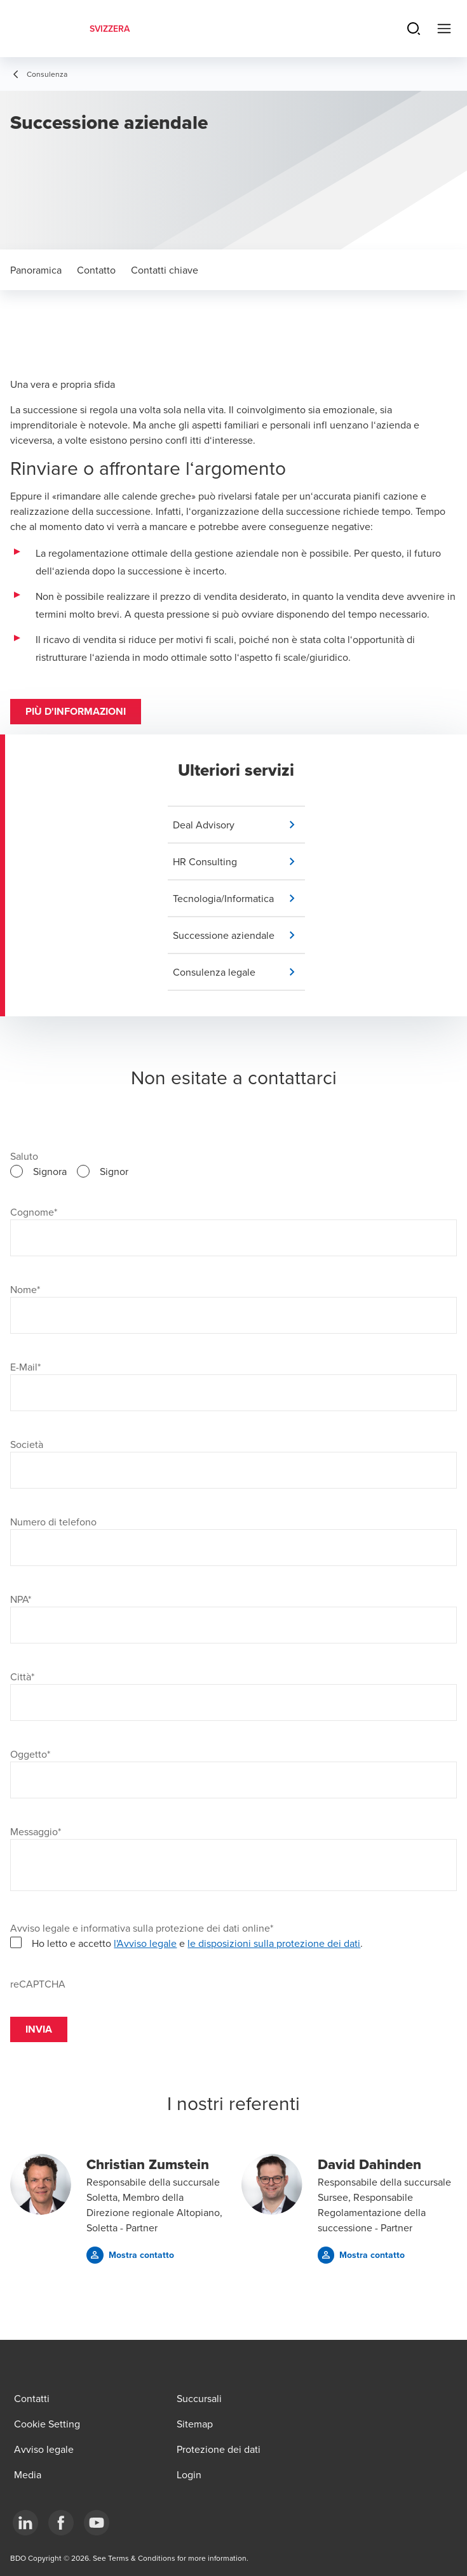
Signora (50, 1171)
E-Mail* (25, 1367)
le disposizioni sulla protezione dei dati (273, 1943)
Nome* (25, 1289)
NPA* (20, 1599)
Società (26, 1444)
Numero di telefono (53, 1522)
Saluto (24, 1156)
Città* (22, 1676)
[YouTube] (96, 2522)
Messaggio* (35, 1831)
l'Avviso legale (145, 1943)
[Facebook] (61, 2522)
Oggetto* (30, 1754)
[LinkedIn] (25, 2522)
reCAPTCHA (37, 1984)
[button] (239, 824)
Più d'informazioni (75, 711)
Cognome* (33, 1212)
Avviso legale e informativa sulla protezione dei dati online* (141, 1928)
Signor (114, 1171)
